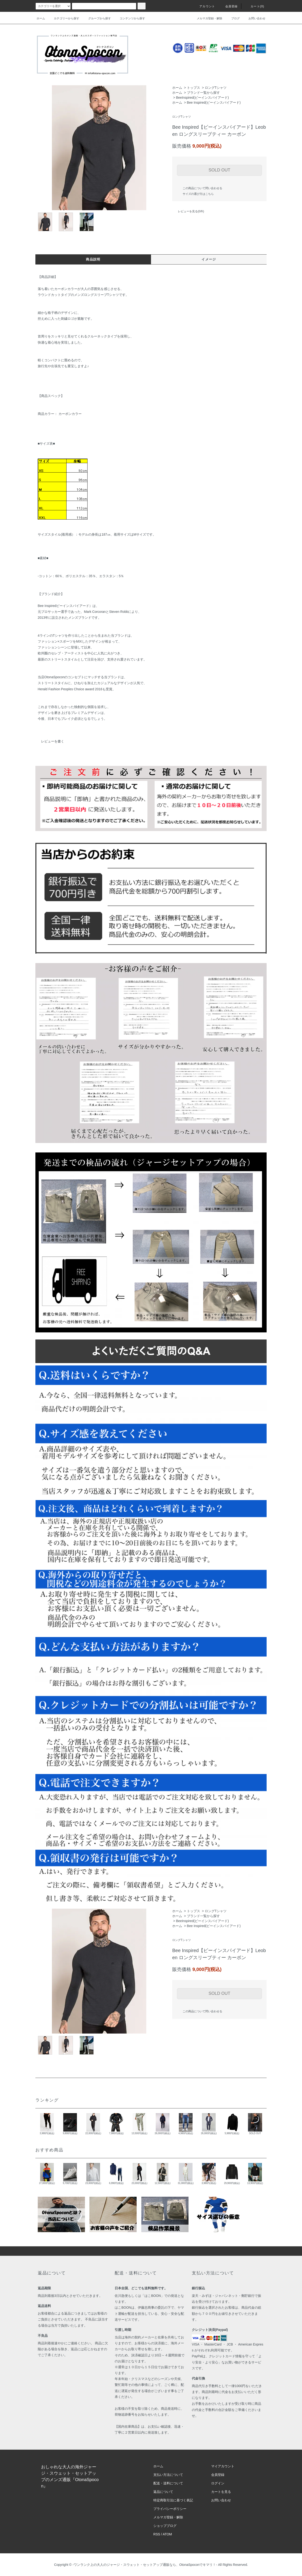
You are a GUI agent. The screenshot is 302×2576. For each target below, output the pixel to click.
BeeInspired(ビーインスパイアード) (202, 97)
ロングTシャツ (216, 88)
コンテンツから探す (129, 18)
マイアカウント (222, 2466)
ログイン (217, 2483)
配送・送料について (168, 2483)
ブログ (233, 18)
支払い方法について (168, 2475)
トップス (193, 88)
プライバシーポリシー (169, 2509)
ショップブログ (164, 2526)
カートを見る (221, 2492)
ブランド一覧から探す (203, 92)
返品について (163, 2492)
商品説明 (93, 259)
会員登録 (229, 6)
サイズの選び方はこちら (195, 194)
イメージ (208, 259)
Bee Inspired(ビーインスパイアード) (214, 102)
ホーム (41, 18)
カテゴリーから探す (63, 18)
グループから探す (97, 18)
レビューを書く (49, 741)
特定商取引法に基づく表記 (173, 2500)
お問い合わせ (254, 18)
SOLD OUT (219, 170)
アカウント (204, 6)
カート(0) (254, 6)
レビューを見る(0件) (188, 211)
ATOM (167, 2534)
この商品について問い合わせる (199, 188)
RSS (156, 2534)
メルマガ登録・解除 (206, 18)
